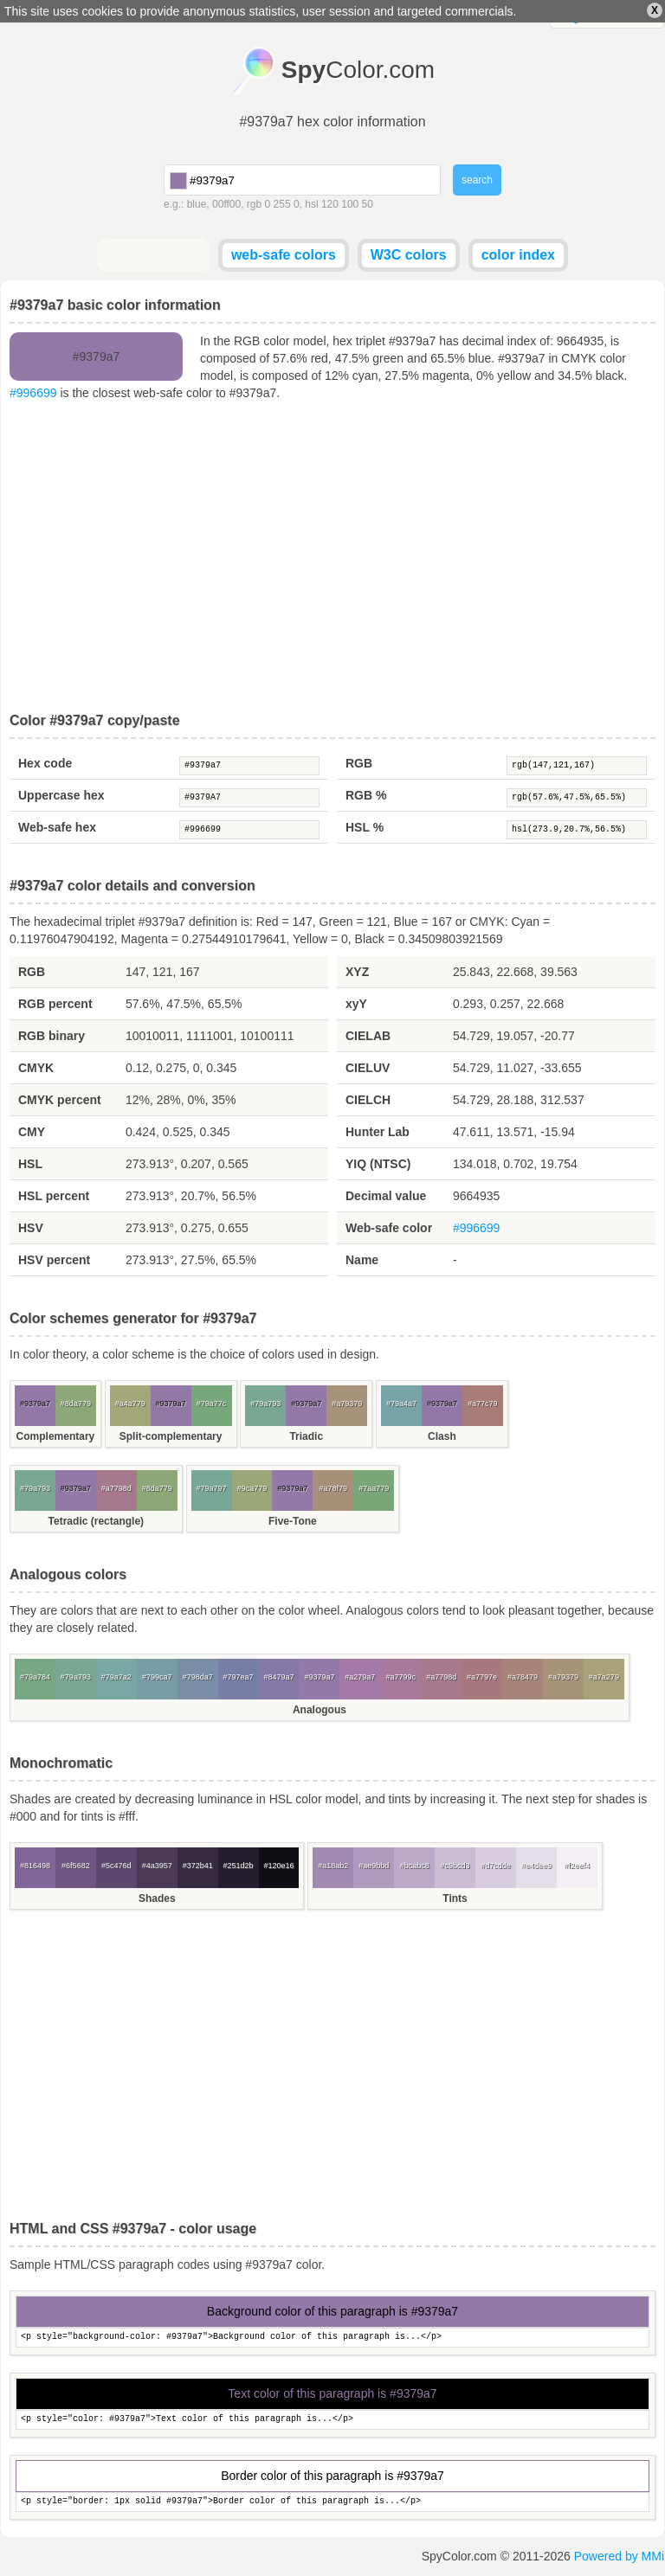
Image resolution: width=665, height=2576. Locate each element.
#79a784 (35, 1677)
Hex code (45, 763)
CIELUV (367, 1068)
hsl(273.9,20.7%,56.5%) (577, 829)
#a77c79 (483, 1403)
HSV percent (54, 1260)
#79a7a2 (116, 1677)
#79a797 (212, 1488)
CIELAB (368, 1036)
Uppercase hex (61, 795)
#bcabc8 (414, 1865)
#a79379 (347, 1403)
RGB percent (55, 1004)
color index (518, 254)
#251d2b (238, 1865)
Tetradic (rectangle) (96, 1521)
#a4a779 (130, 1403)
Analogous (319, 1710)
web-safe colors (283, 254)
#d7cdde (496, 1865)
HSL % (364, 827)
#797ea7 (238, 1677)
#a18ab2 (333, 1865)
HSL (30, 1164)
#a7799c (400, 1677)
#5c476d (116, 1865)
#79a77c (212, 1403)
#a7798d (116, 1488)
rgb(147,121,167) (577, 765)
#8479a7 (278, 1677)
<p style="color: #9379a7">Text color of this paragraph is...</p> (332, 2420)
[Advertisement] (332, 557)
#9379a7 (249, 765)
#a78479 (522, 1677)
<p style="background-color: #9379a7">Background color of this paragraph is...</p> (332, 2338)
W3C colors (409, 254)
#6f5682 (75, 1865)
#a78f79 (334, 1488)
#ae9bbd (373, 1865)
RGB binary (51, 1036)
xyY (356, 1004)
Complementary (55, 1436)
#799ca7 (157, 1677)
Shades (157, 1898)
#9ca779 (252, 1488)
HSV (30, 1228)
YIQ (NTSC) (377, 1164)
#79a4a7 (401, 1403)
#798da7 (198, 1677)
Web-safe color (388, 1228)
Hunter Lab (377, 1132)
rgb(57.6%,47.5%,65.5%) (577, 797)
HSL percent (53, 1196)
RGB (358, 763)
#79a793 (265, 1403)
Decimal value (385, 1196)
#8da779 (76, 1403)
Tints (454, 1898)
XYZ (357, 972)
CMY (31, 1132)
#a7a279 (604, 1677)
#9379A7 (249, 797)
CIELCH (368, 1100)
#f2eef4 (577, 1865)
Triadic (306, 1436)
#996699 (33, 393)
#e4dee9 (536, 1865)
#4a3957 (157, 1865)
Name (361, 1260)
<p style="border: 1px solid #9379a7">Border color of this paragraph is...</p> (332, 2502)
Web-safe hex (57, 827)
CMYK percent (59, 1100)
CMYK (36, 1068)
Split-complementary (171, 1436)
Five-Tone (292, 1521)
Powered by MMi (619, 2556)
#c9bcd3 (455, 1865)
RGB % (365, 795)
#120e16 (278, 1865)
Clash (442, 1436)
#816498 (35, 1865)
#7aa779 (373, 1488)
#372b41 (198, 1865)
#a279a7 (360, 1677)
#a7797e (482, 1677)
